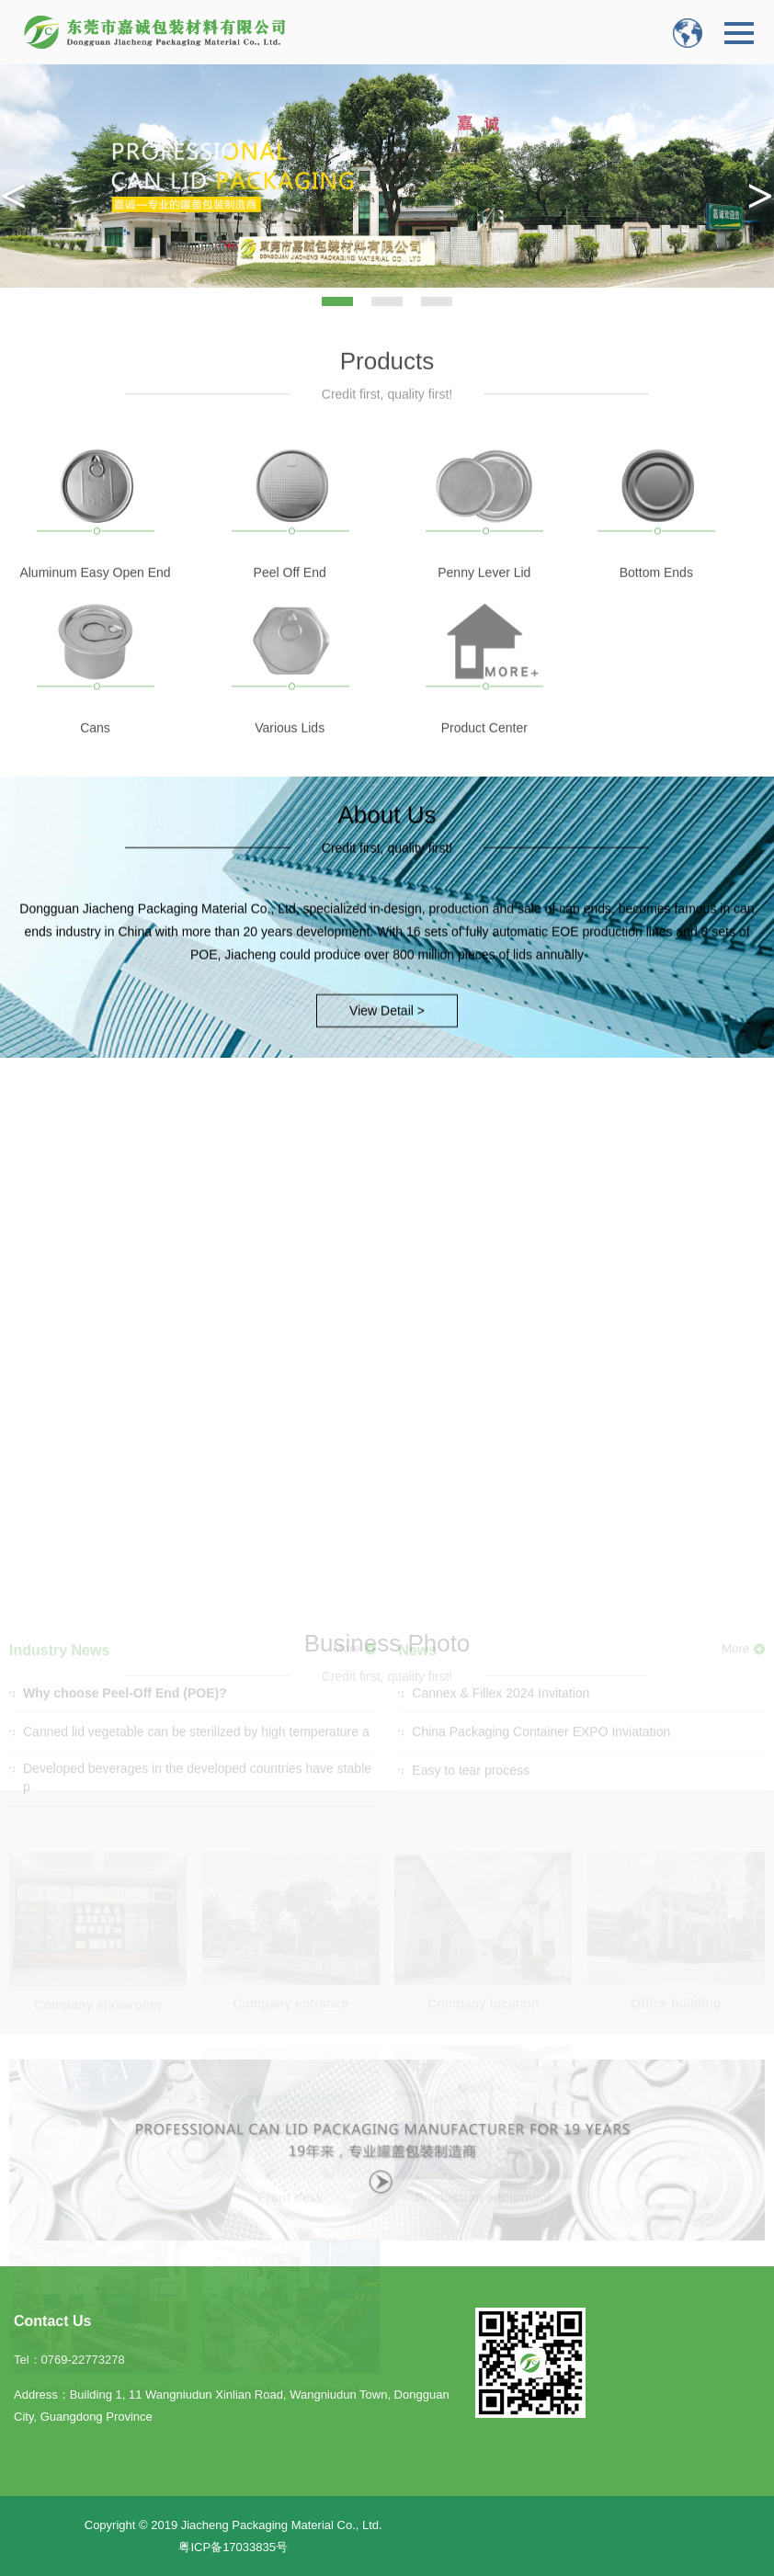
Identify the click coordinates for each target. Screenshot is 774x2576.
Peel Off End (290, 595)
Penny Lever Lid (484, 595)
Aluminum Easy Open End (94, 595)
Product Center (484, 750)
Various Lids (289, 750)
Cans (95, 750)
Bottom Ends (656, 595)
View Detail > (387, 997)
